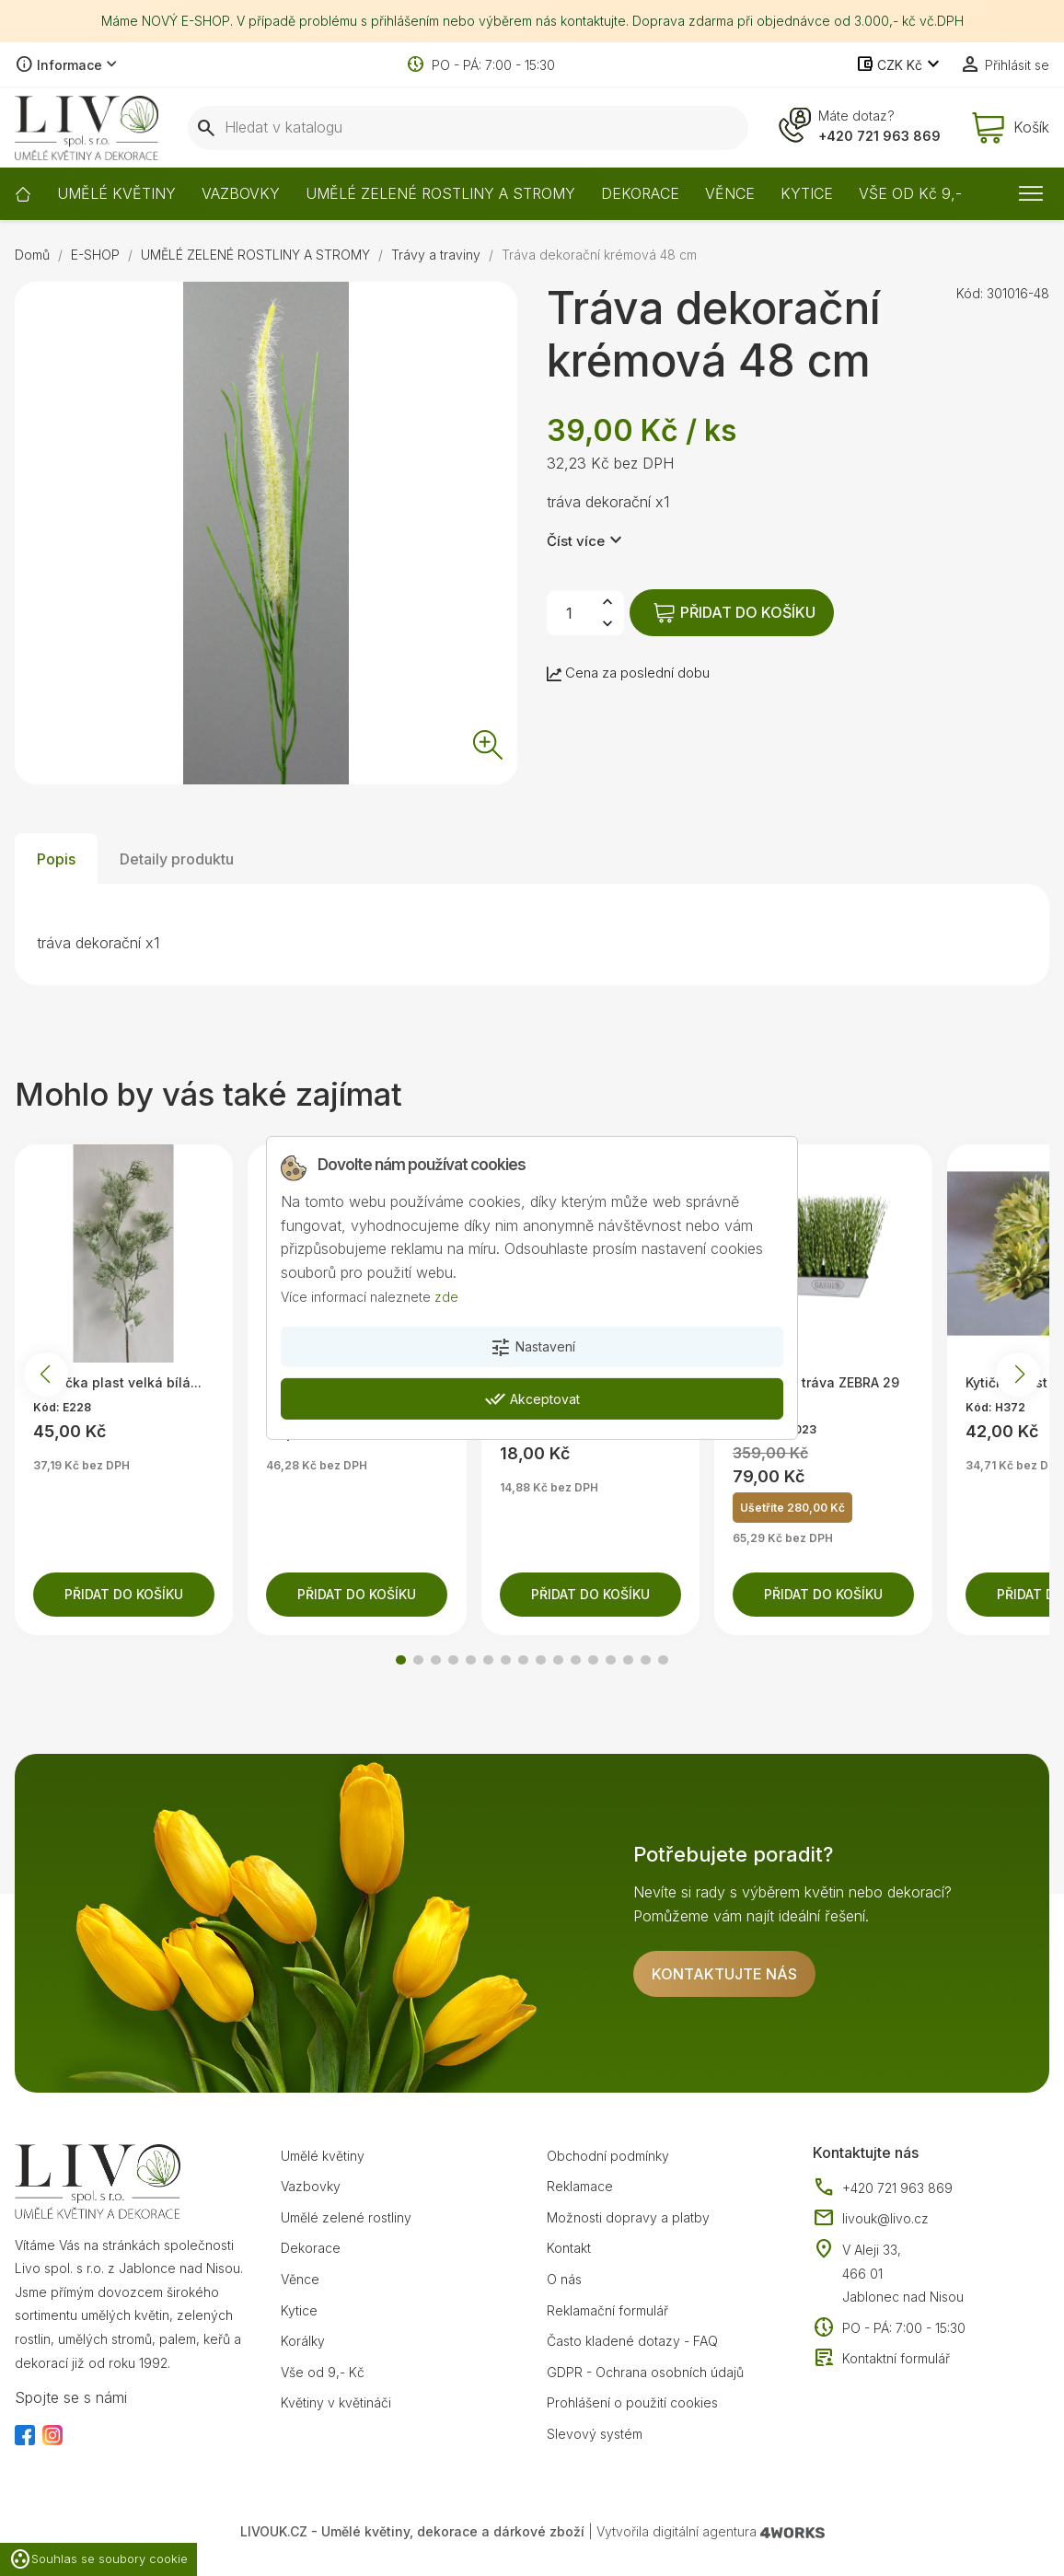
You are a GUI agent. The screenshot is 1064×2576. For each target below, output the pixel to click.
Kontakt (569, 2248)
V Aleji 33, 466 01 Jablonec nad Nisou (903, 2273)
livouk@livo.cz (871, 2219)
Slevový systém (594, 2434)
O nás (564, 2279)
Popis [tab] (56, 859)
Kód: (969, 293)
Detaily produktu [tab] (177, 859)
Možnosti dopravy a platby (628, 2217)
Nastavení (532, 1348)
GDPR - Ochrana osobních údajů (645, 2372)
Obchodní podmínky (608, 2156)
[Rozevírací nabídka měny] (899, 65)
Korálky (303, 2341)
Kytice (299, 2310)
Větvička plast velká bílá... (117, 1382)
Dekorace (311, 2248)
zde (446, 1296)
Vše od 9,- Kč (322, 2372)
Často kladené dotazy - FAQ (632, 2341)
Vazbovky (311, 2186)
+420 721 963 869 (879, 136)
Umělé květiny (322, 2156)
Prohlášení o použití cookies (632, 2402)
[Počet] (569, 613)
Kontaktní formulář (881, 2359)
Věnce (300, 2279)
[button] (401, 1660)
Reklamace (580, 2186)
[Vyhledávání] (468, 128)
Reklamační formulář (607, 2310)
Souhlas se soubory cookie (98, 2559)
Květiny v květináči (336, 2402)
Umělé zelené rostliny (346, 2217)
